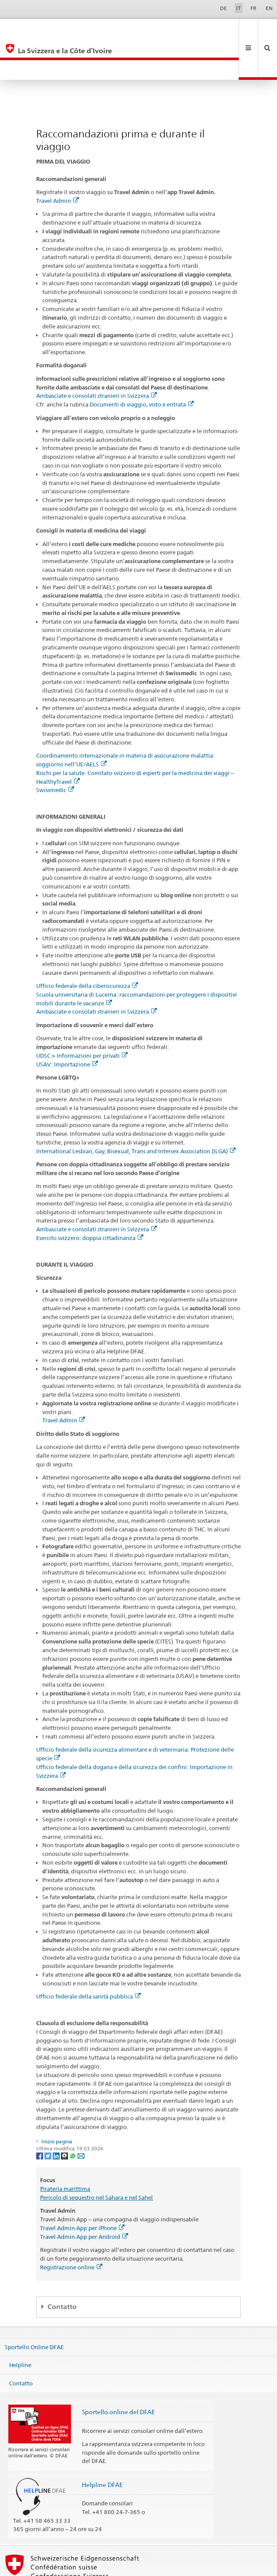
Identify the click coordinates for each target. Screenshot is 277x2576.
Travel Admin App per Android (84, 2196)
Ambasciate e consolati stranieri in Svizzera (96, 355)
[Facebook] (40, 2115)
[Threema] (65, 2115)
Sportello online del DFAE (118, 2372)
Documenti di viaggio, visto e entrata (142, 364)
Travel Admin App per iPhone (82, 2188)
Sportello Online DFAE (34, 2306)
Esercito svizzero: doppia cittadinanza (89, 1198)
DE (223, 8)
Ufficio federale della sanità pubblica (88, 1956)
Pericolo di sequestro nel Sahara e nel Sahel (96, 2157)
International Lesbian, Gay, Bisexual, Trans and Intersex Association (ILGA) (136, 1111)
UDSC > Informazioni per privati (82, 1015)
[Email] (81, 2115)
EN (269, 8)
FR (253, 8)
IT (238, 8)
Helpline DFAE (102, 2445)
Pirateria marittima (65, 2149)
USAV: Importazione (67, 1024)
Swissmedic (55, 750)
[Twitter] (48, 2115)
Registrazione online (71, 2227)
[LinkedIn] (57, 2115)
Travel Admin (57, 160)
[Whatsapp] (73, 2115)
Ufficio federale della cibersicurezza (87, 946)
